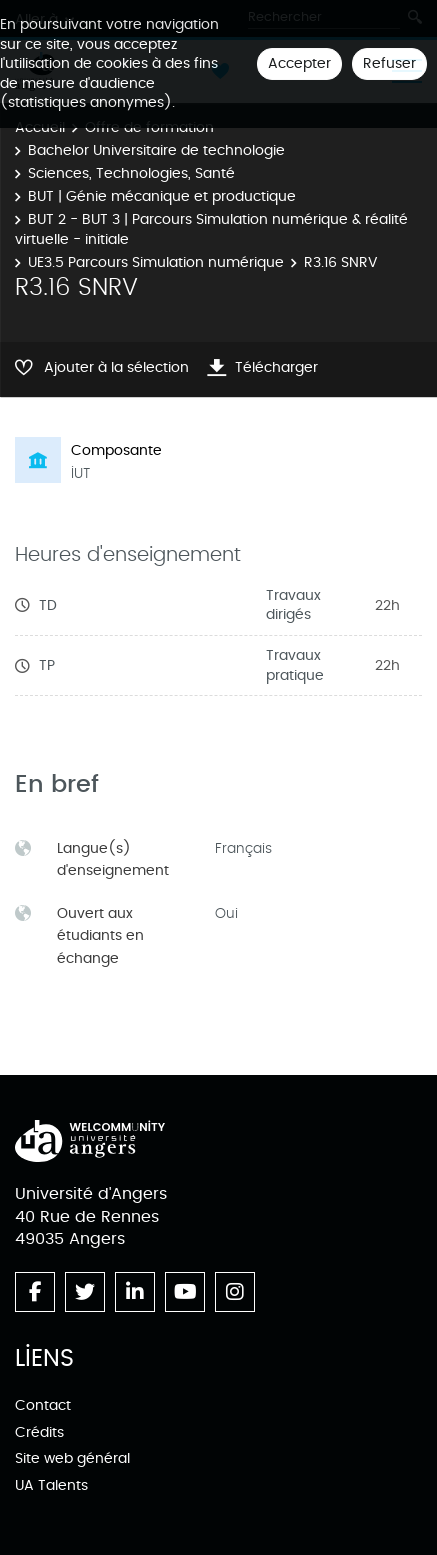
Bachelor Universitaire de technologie (156, 150)
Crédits (39, 1432)
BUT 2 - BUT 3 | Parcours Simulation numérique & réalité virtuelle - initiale (211, 229)
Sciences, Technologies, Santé (131, 173)
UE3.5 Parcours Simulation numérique (156, 262)
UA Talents (51, 1485)
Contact (43, 1405)
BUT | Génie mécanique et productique (162, 196)
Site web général (72, 1458)
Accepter (299, 63)
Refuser (389, 63)
